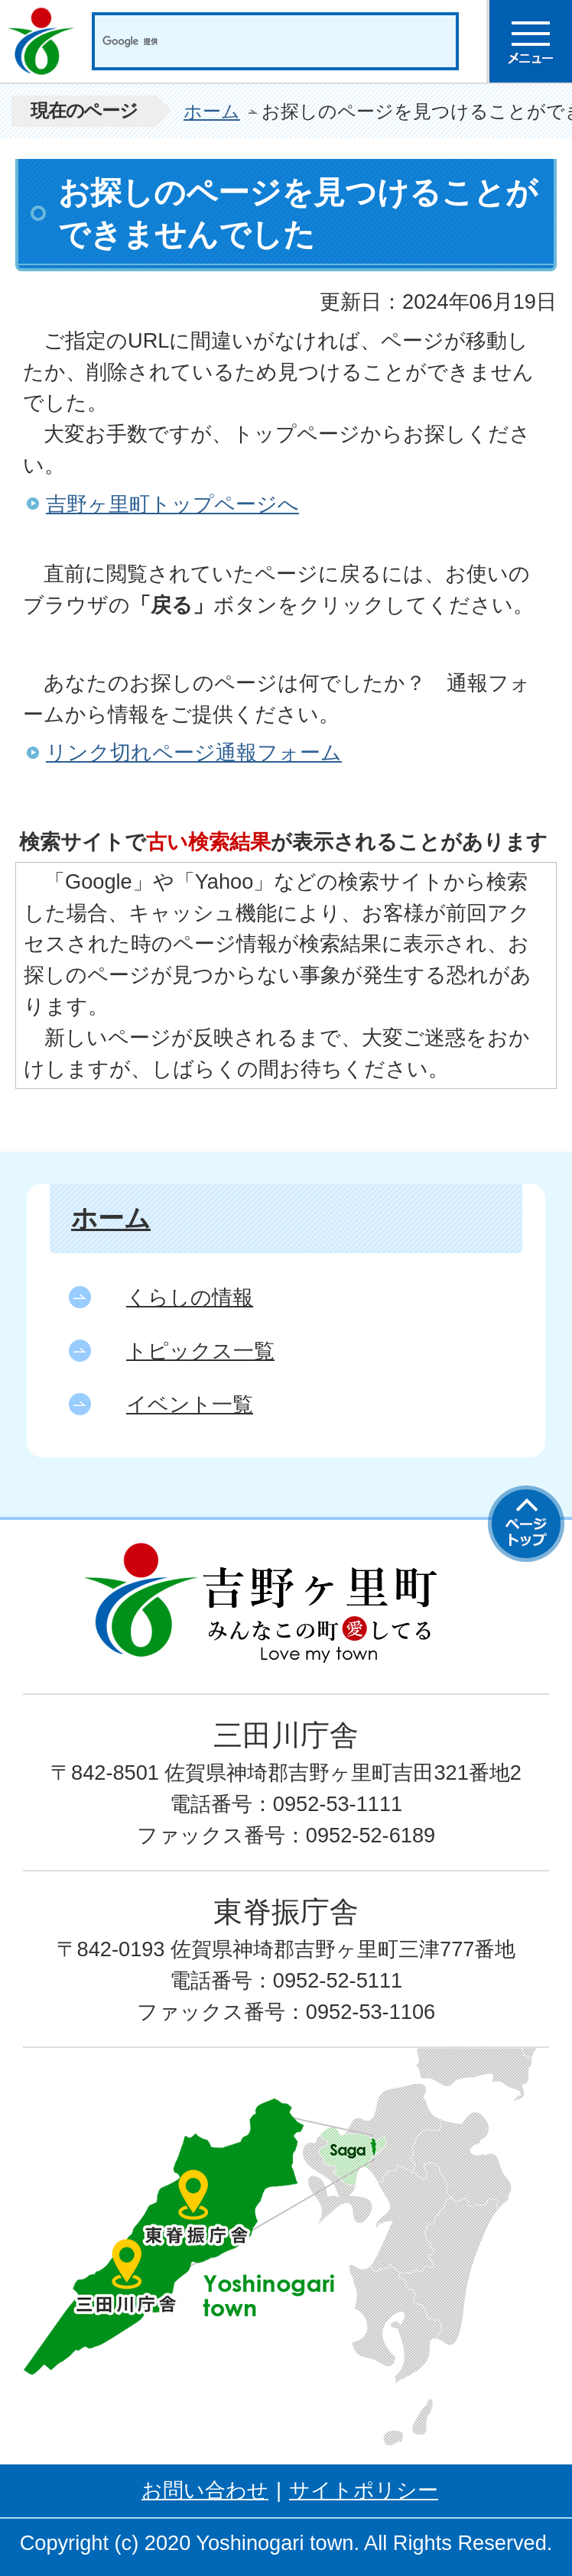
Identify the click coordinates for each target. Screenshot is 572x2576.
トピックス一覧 (200, 1351)
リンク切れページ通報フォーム (194, 752)
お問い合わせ (204, 2490)
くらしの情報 (189, 1297)
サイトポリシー (363, 2490)
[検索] (259, 41)
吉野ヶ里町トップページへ (172, 504)
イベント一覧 (189, 1404)
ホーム (212, 111)
